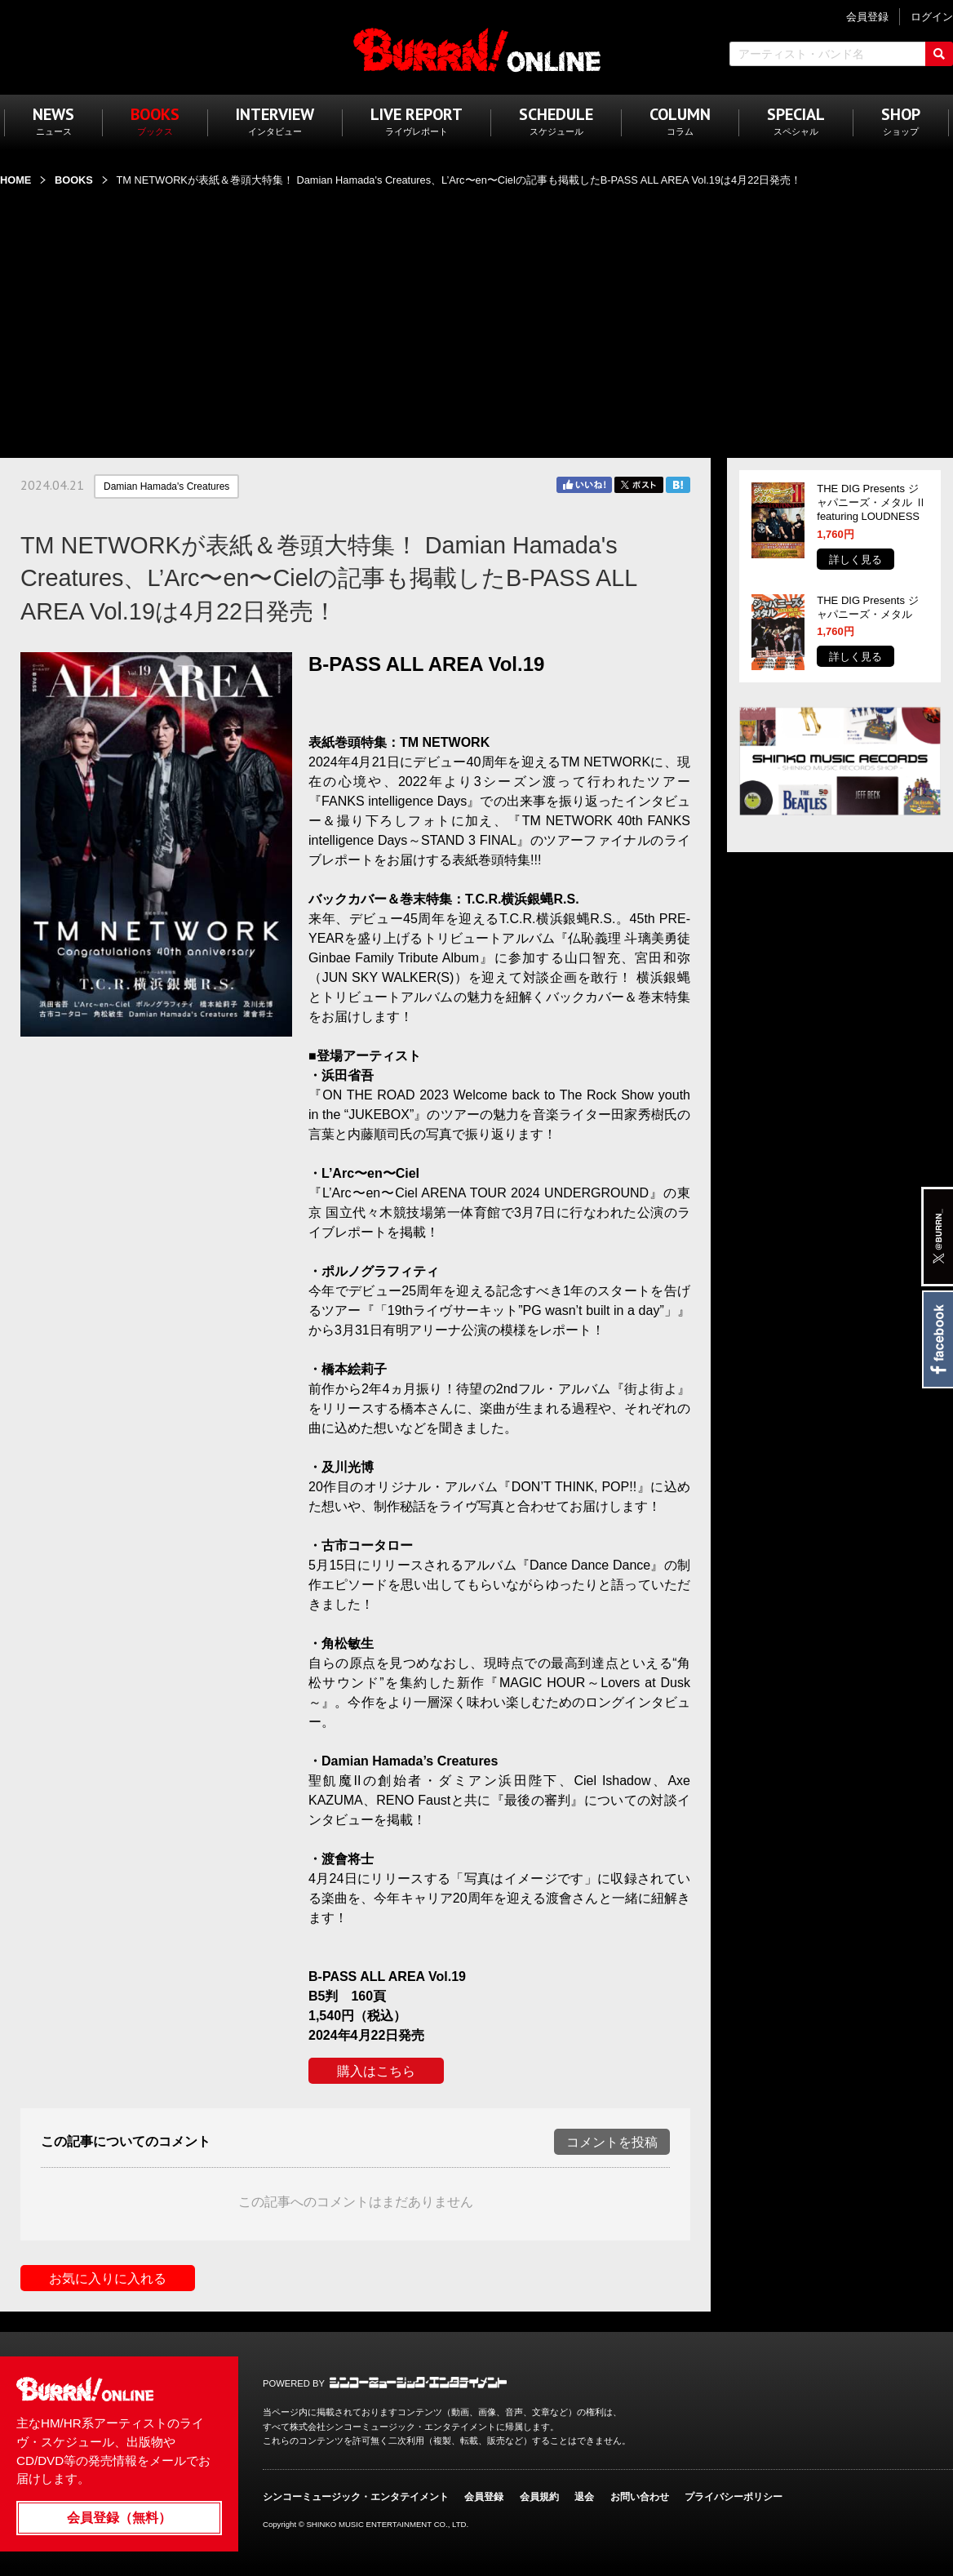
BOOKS (74, 180)
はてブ (678, 485)
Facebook (937, 1339)
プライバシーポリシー (733, 2497)
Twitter (638, 485)
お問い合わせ (639, 2497)
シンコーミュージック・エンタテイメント (418, 2382)
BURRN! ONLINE (476, 49)
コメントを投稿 (612, 2142)
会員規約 (539, 2497)
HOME (15, 180)
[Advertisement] (476, 312)
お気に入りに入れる (107, 2278)
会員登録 (483, 2497)
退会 (584, 2497)
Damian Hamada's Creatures (166, 486)
